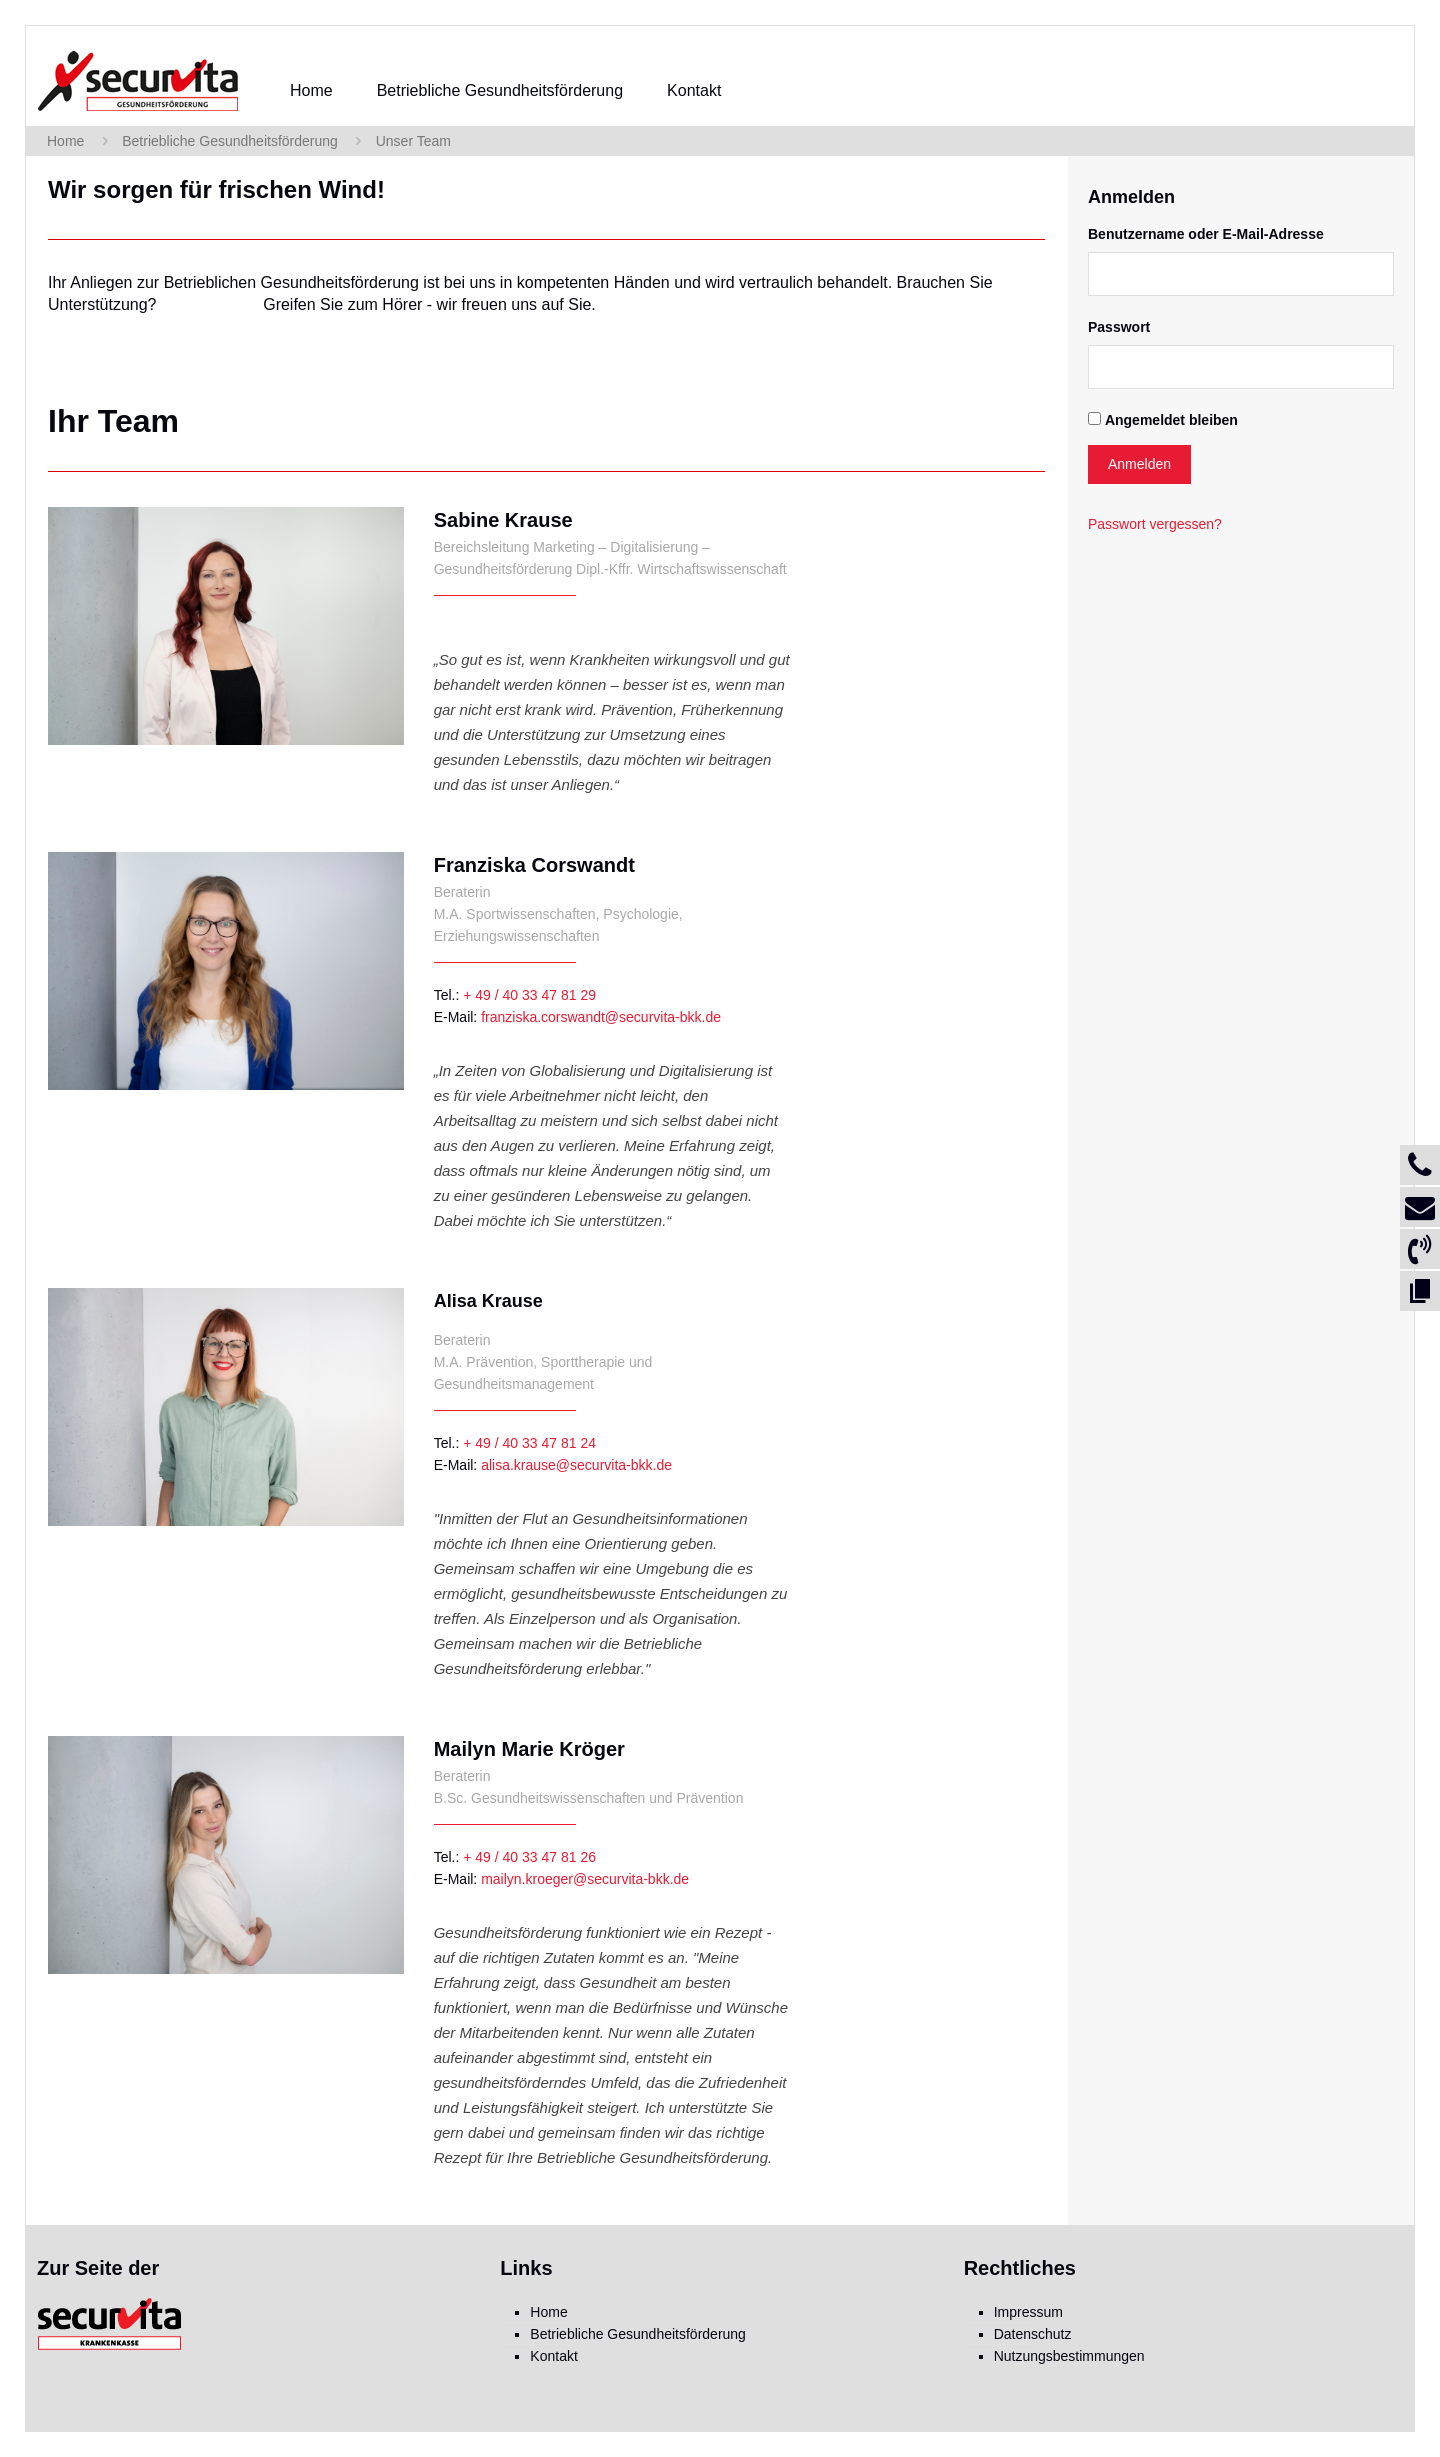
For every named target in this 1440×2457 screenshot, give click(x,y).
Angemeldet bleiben (1171, 420)
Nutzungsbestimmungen (1069, 2356)
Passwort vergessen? (1155, 524)
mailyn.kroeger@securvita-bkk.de (585, 1879)
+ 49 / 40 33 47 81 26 (529, 1857)
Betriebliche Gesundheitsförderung (230, 141)
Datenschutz (1033, 2334)
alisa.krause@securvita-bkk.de (576, 1465)
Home (65, 141)
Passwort (1119, 327)
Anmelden (1139, 464)
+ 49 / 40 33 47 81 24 (529, 1443)
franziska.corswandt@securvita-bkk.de (601, 1017)
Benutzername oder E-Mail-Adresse (1206, 234)
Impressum (1028, 2312)
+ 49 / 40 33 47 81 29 (529, 995)
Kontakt (553, 2356)
